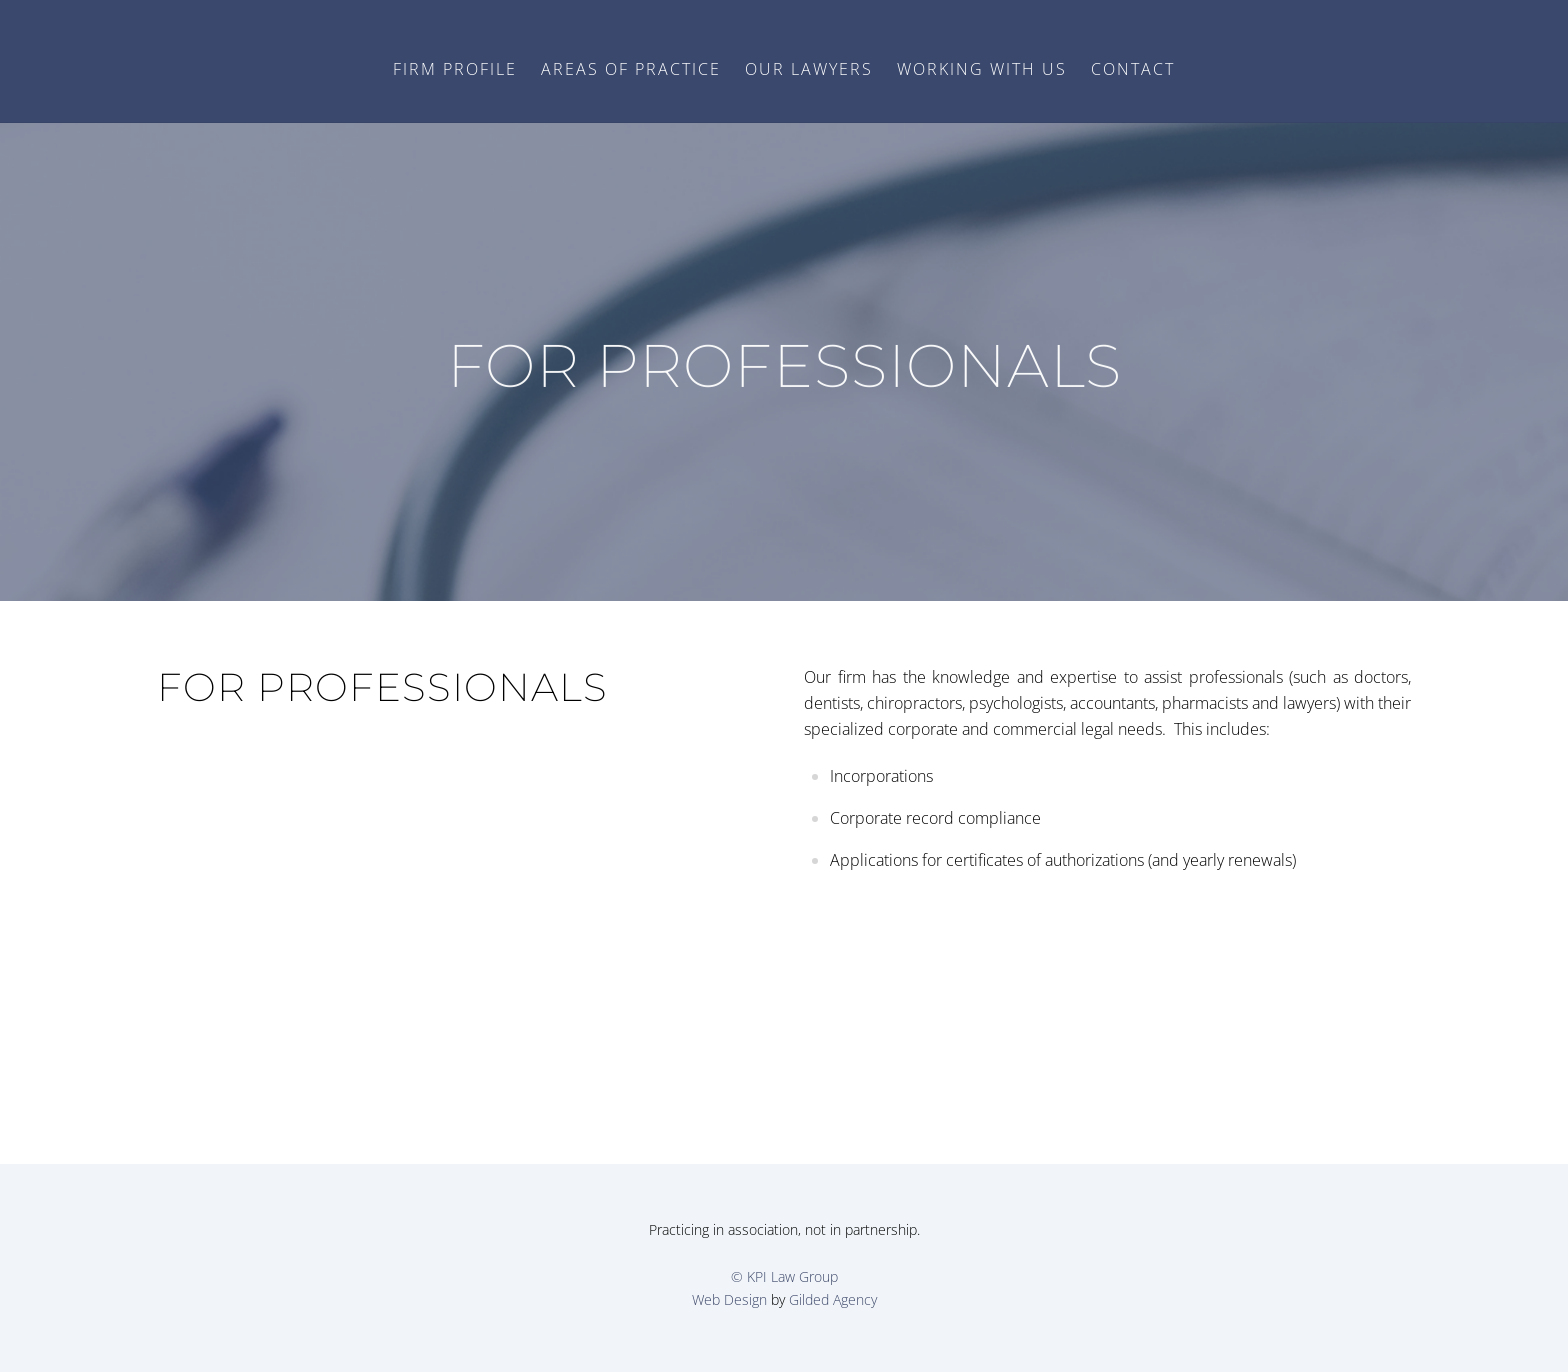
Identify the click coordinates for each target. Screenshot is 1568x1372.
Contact (1133, 69)
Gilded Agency (833, 1299)
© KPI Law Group (784, 1276)
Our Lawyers (809, 69)
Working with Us (982, 69)
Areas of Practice (631, 69)
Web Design (729, 1299)
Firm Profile (455, 69)
